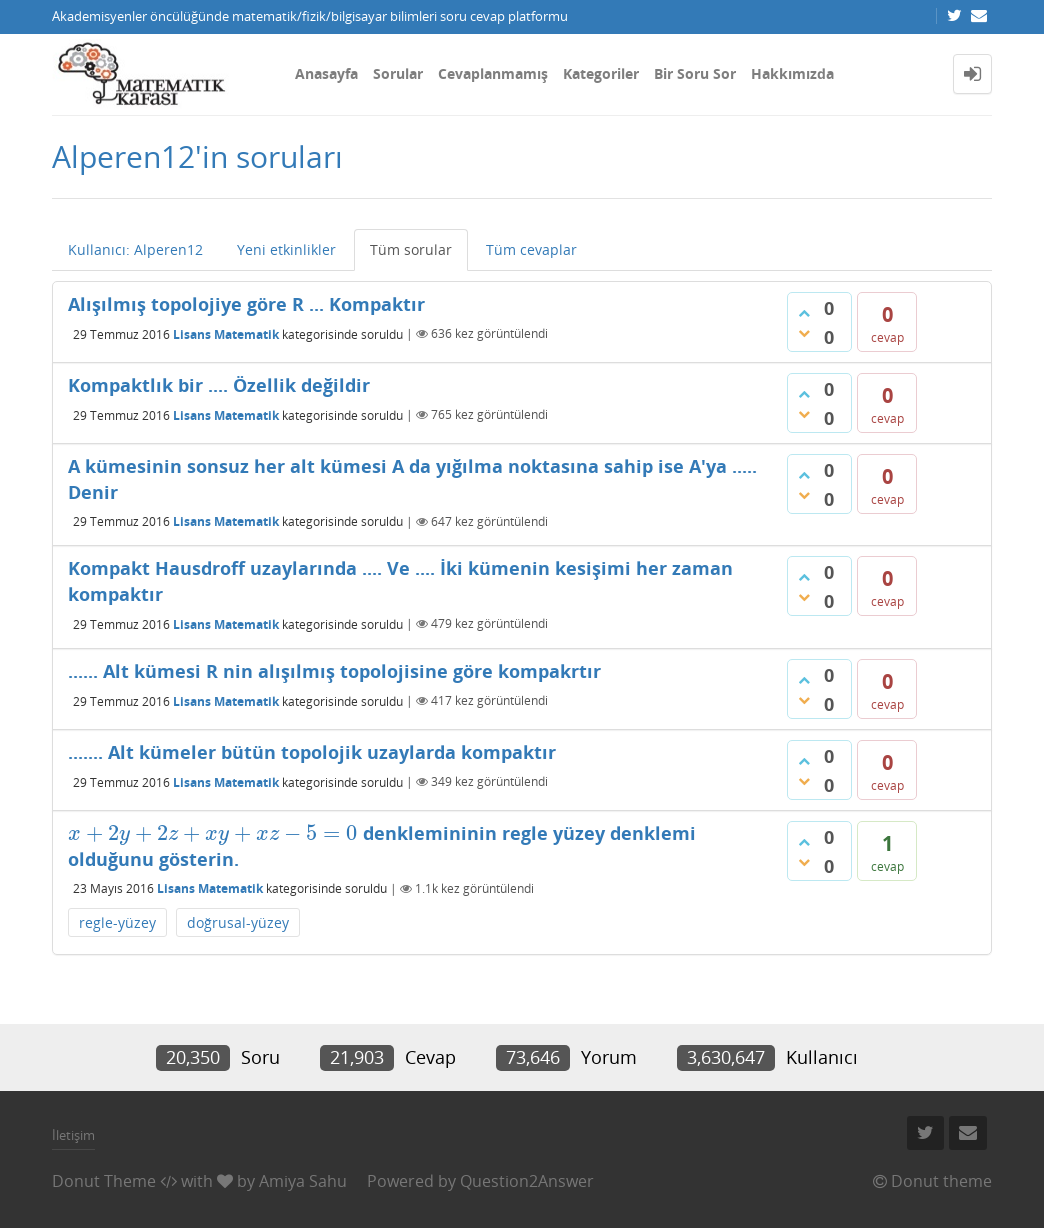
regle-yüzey (117, 922)
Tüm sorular (411, 249)
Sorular (398, 73)
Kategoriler (601, 73)
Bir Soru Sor (695, 73)
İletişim (73, 1135)
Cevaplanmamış (493, 73)
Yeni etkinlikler (286, 249)
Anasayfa (326, 73)
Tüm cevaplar (531, 249)
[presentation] (213, 833)
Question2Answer (527, 1181)
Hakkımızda (792, 73)
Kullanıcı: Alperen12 (135, 249)
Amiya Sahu (303, 1181)
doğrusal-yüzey (238, 922)
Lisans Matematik (226, 333)
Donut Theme (104, 1181)
